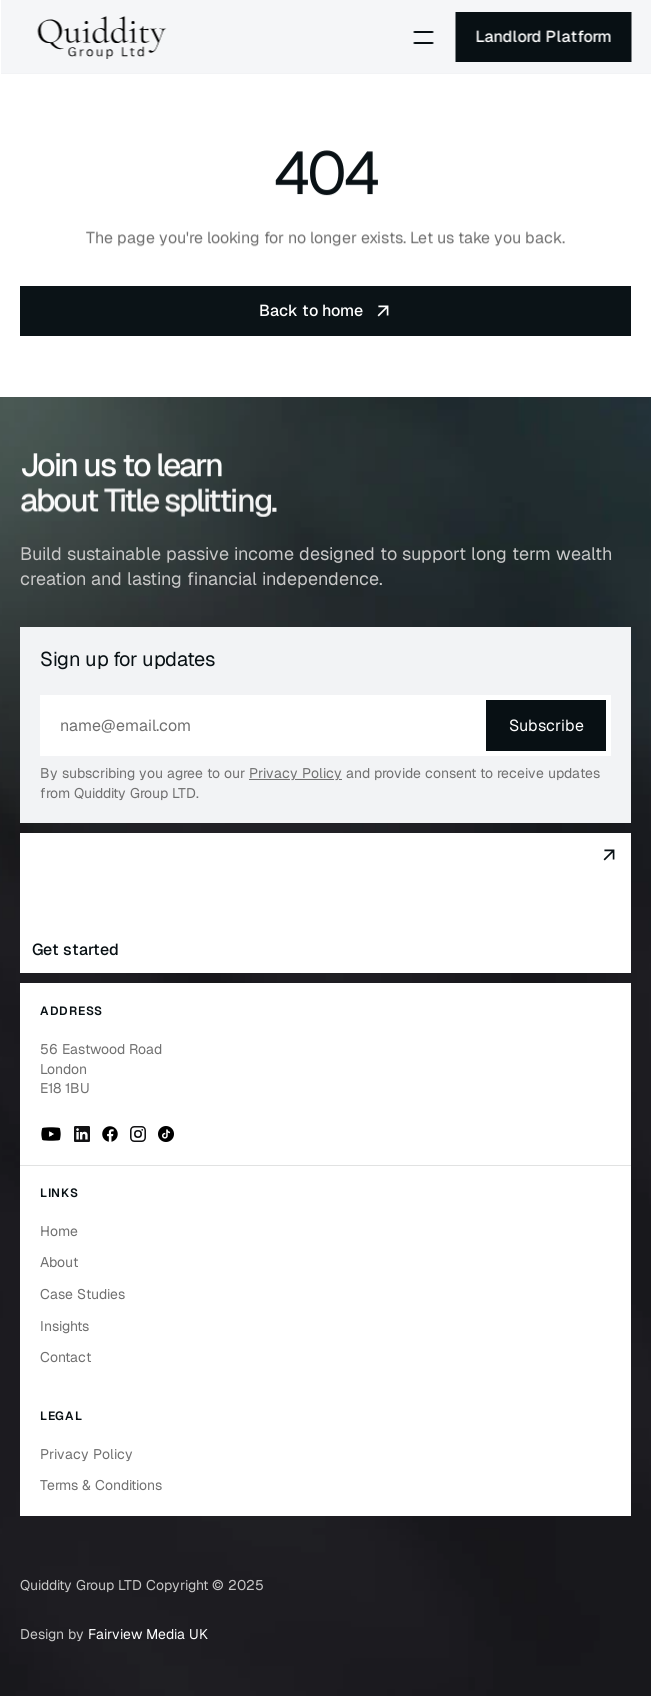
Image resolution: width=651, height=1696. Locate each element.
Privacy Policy (295, 773)
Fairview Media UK (148, 1634)
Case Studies (82, 1294)
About (59, 1262)
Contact (65, 1357)
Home (59, 1231)
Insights (64, 1326)
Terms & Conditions (101, 1485)
